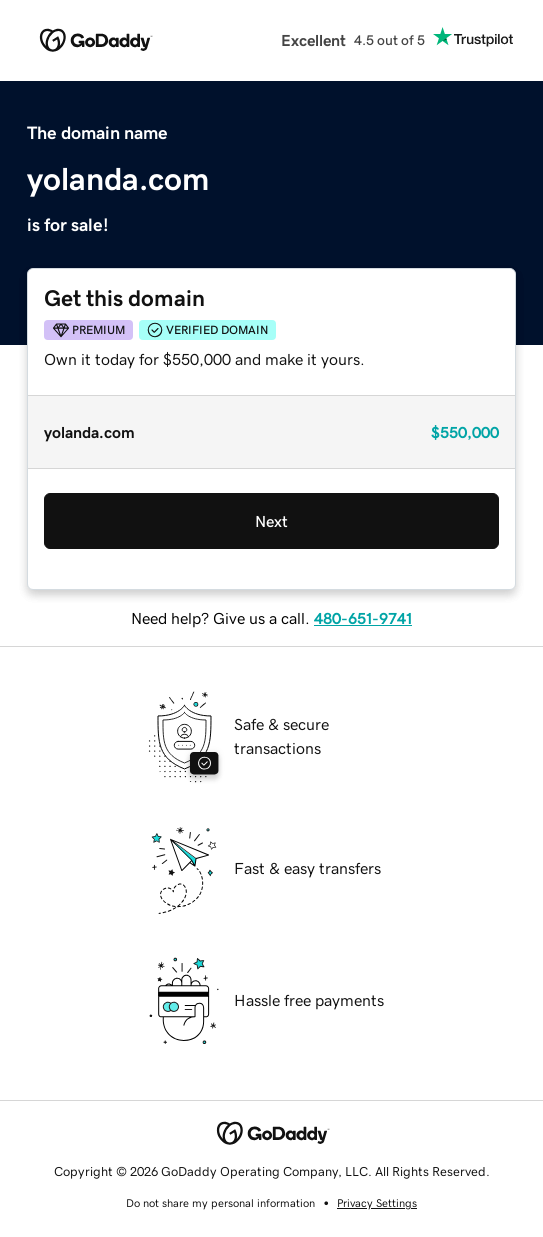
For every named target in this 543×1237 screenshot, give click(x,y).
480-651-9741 (363, 618)
